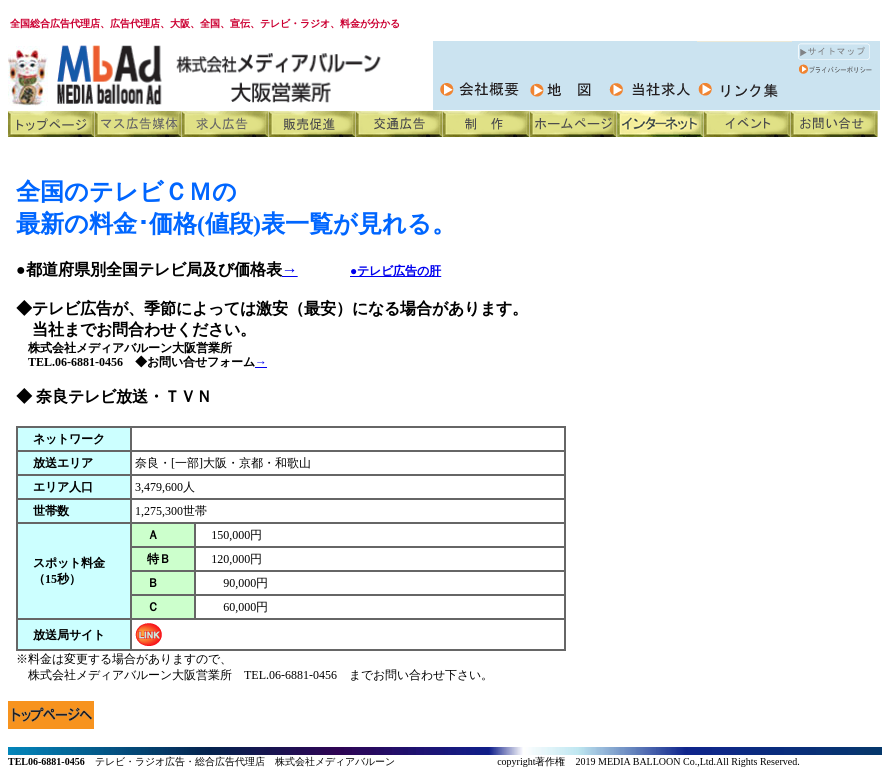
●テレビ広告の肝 (395, 271)
